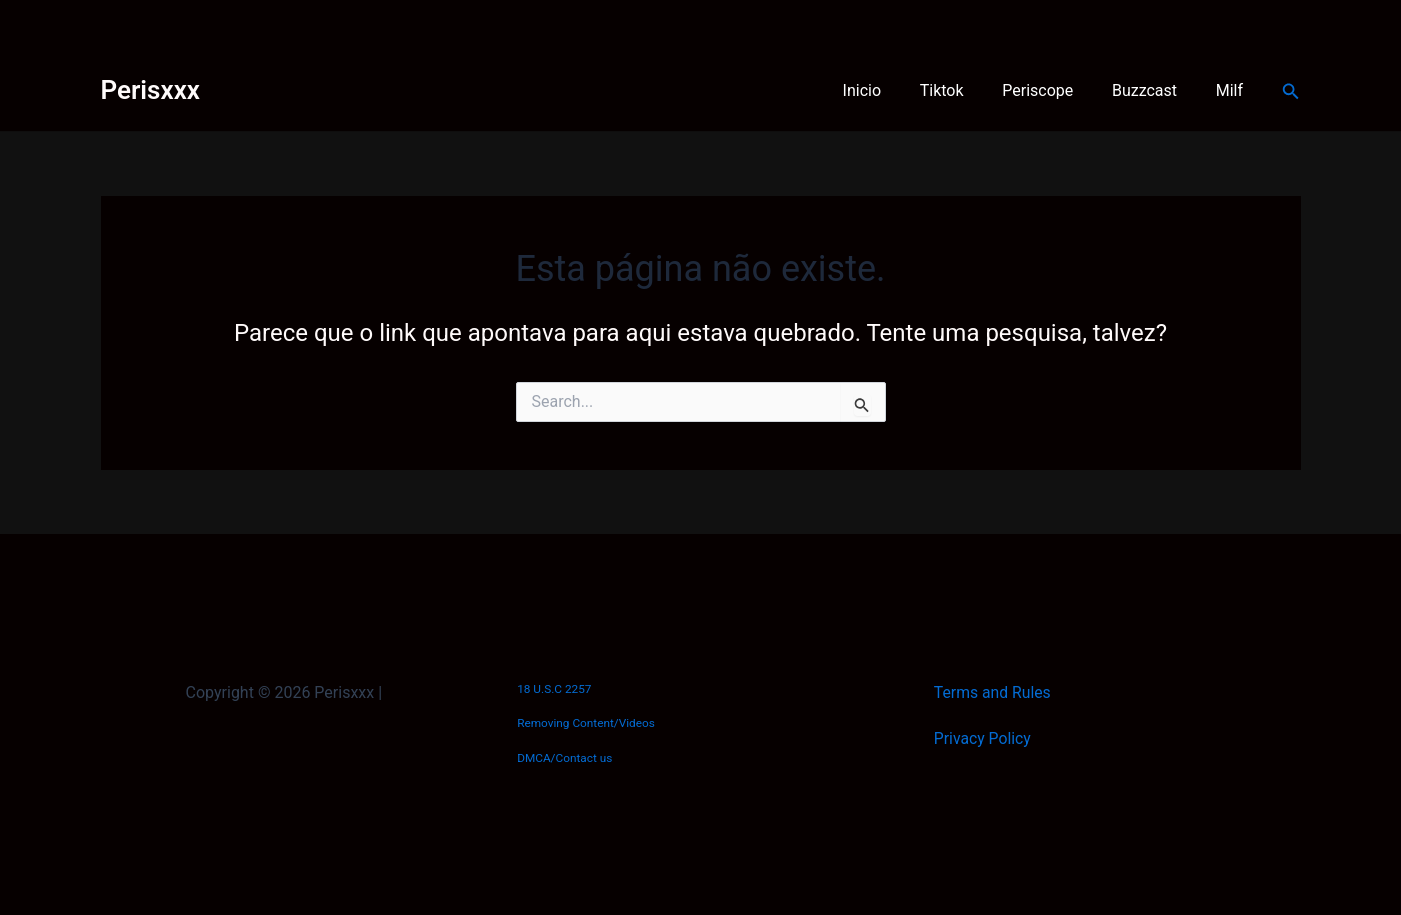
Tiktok (965, 90)
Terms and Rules (993, 692)
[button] (1291, 91)
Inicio (892, 90)
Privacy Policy (983, 738)
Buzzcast (1154, 90)
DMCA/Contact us (565, 758)
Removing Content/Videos (587, 723)
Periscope (1054, 90)
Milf (1232, 90)
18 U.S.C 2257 (554, 689)
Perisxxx (150, 90)
